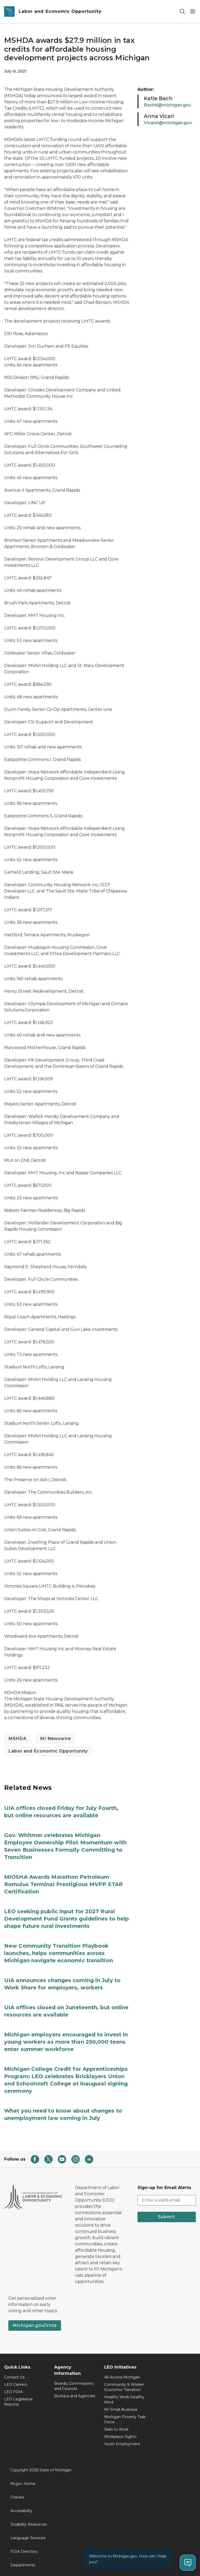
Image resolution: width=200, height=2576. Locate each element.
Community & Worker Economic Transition (124, 2387)
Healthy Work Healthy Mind (124, 2400)
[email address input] (167, 2200)
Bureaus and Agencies (74, 2396)
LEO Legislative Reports (18, 2402)
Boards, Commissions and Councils (73, 2386)
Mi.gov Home (22, 2483)
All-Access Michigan (122, 2377)
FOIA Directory (24, 2551)
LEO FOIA (13, 2391)
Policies (17, 2497)
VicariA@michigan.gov (168, 122)
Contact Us (14, 2377)
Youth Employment (122, 2444)
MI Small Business (120, 2409)
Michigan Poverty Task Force (125, 2419)
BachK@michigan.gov (167, 105)
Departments (22, 2565)
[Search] (182, 11)
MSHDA (17, 1738)
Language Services (27, 2538)
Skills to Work (116, 2429)
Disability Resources (28, 2524)
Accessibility (21, 2510)
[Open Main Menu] (193, 11)
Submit (166, 2216)
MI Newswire (55, 1738)
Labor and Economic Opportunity (48, 1751)
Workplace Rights (120, 2436)
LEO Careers (15, 2384)
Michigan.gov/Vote (34, 2325)
